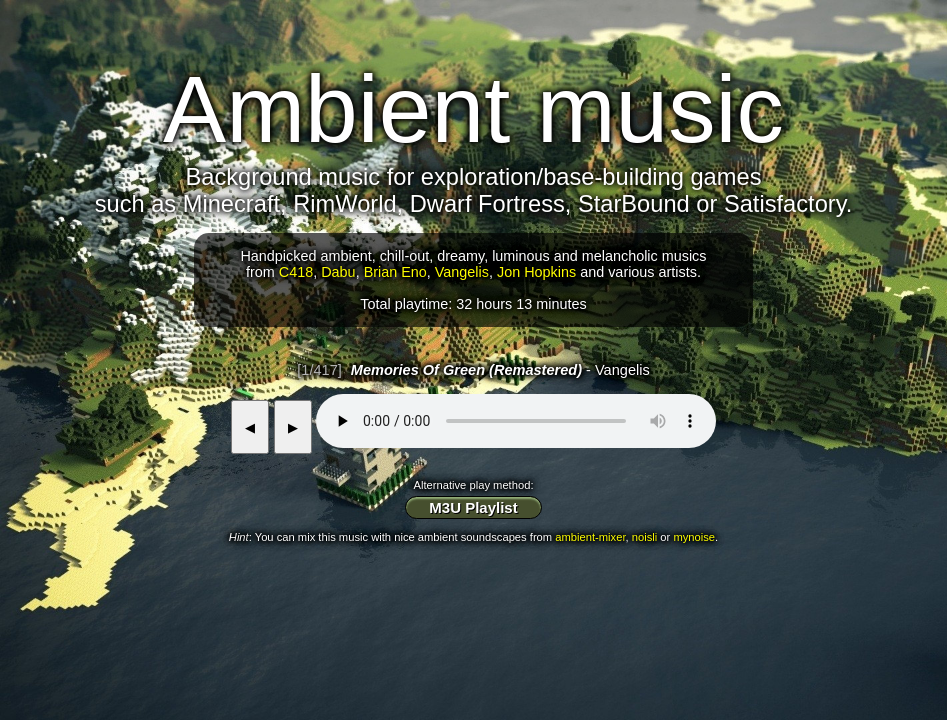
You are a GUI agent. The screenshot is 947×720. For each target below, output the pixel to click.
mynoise (694, 537)
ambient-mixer (590, 537)
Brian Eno (395, 272)
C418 (296, 272)
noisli (645, 537)
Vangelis (462, 272)
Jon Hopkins (536, 272)
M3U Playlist (473, 507)
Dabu (338, 272)
